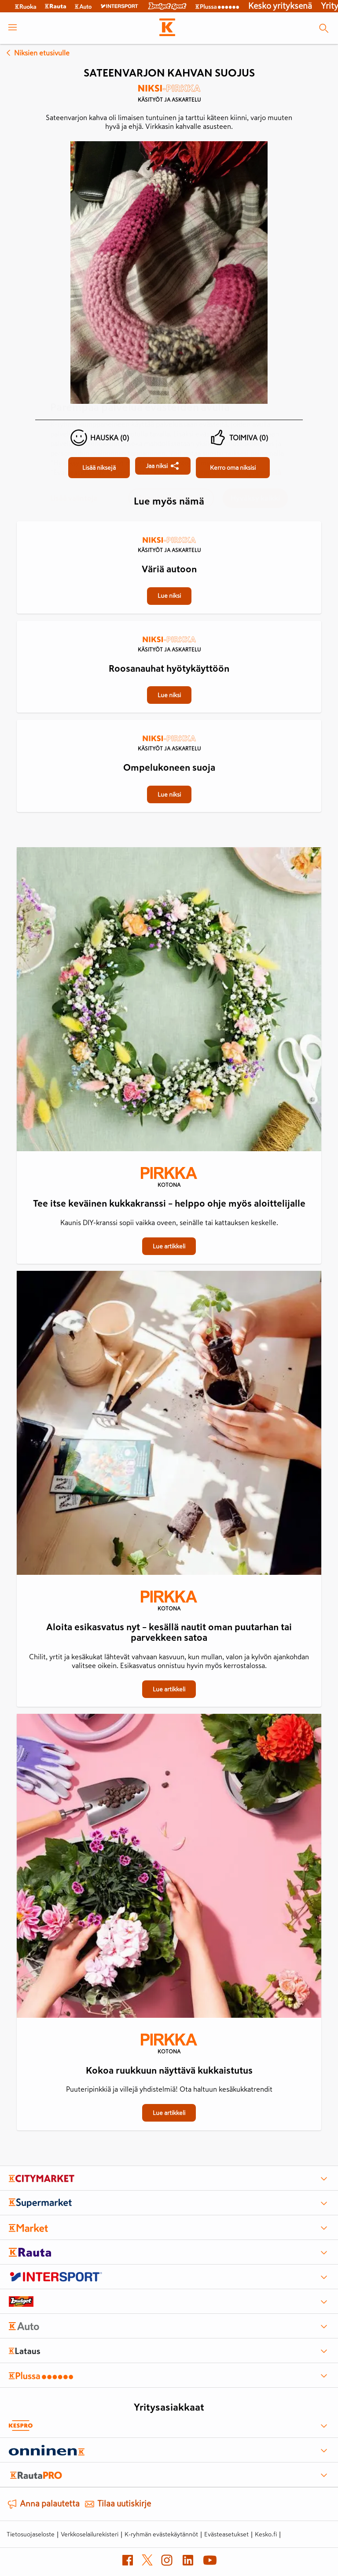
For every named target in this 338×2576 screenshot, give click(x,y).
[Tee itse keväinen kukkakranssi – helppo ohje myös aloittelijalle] (169, 1001)
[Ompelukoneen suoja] (169, 720)
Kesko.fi (266, 2534)
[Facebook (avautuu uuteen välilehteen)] (128, 2562)
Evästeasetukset (226, 2534)
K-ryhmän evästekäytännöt (161, 2534)
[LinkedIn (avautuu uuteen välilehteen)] (188, 2562)
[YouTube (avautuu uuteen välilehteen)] (210, 2562)
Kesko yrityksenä (280, 6)
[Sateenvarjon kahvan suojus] (99, 467)
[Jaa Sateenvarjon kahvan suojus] (163, 466)
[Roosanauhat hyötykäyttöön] (169, 621)
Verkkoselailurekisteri (89, 2534)
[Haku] (324, 28)
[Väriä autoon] (169, 522)
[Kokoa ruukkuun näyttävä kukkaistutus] (169, 1867)
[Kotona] (168, 1178)
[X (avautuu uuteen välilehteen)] (147, 2561)
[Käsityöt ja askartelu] (169, 96)
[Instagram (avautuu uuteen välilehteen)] (167, 2562)
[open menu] (12, 28)
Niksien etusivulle (37, 53)
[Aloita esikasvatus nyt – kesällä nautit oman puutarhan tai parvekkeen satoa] (169, 1424)
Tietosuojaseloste (31, 2534)
